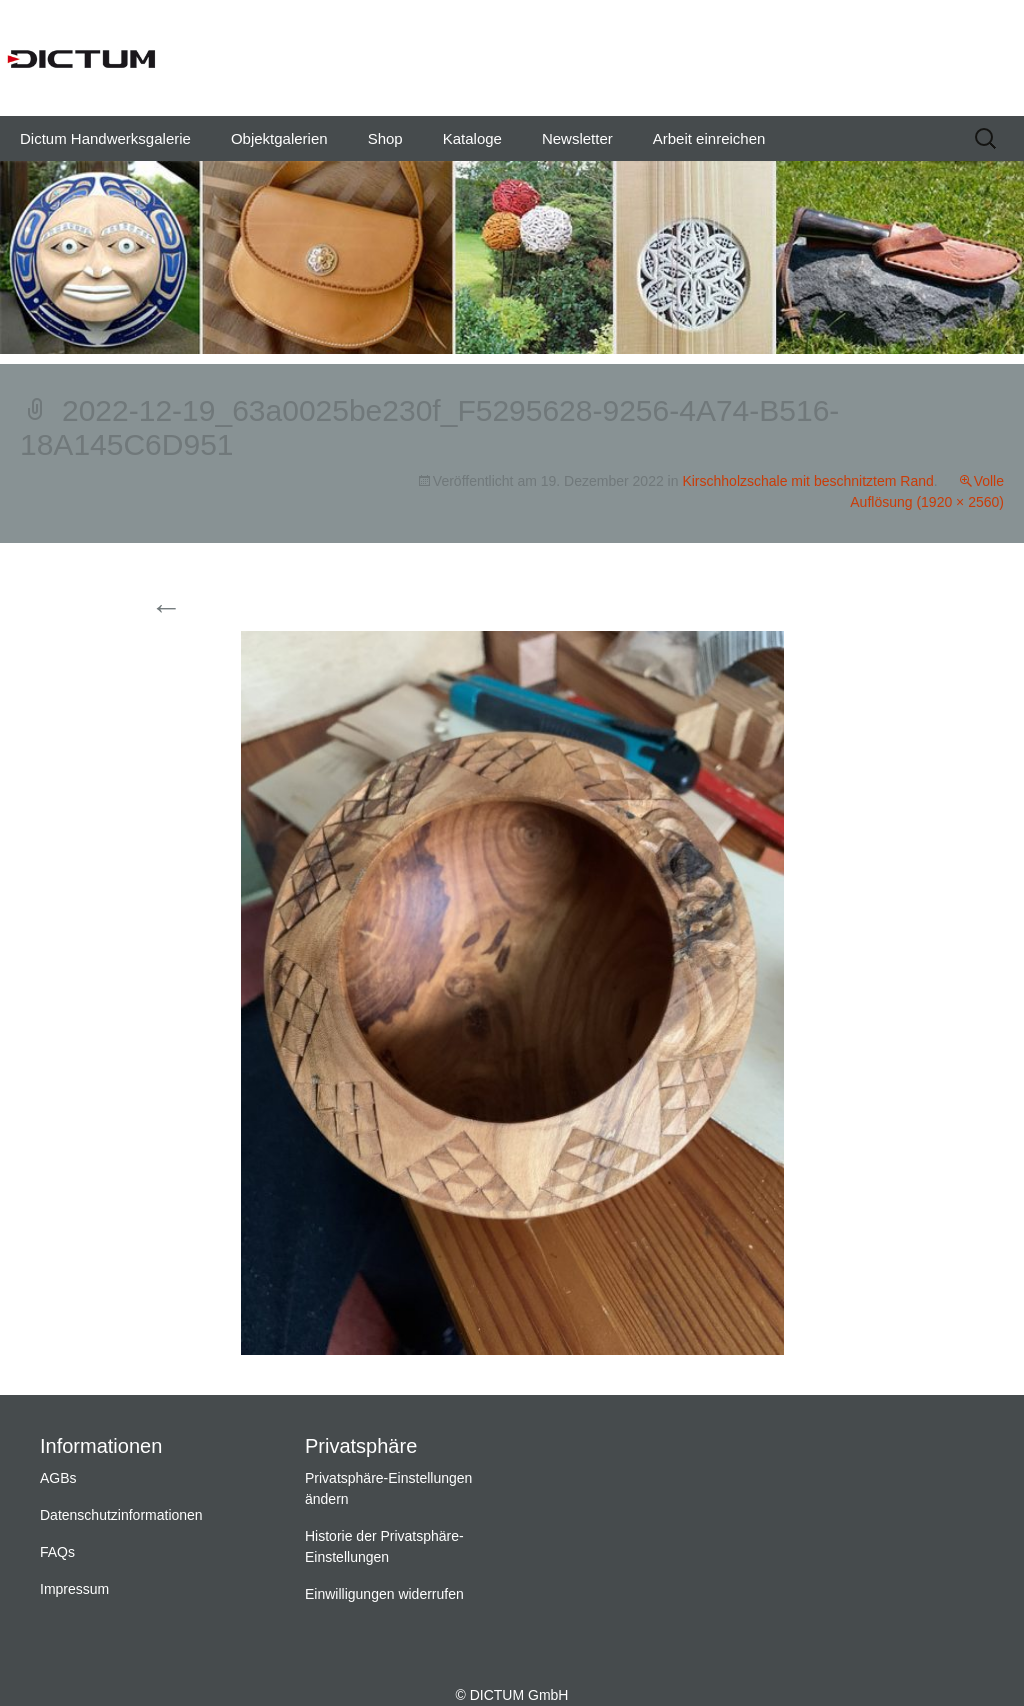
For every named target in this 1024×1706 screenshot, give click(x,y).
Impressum (74, 1589)
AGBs (58, 1478)
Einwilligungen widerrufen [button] (384, 1594)
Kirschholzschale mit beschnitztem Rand (807, 481)
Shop (385, 138)
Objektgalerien (279, 138)
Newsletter (577, 138)
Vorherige (202, 608)
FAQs (57, 1552)
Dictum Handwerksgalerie (105, 138)
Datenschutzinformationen (121, 1515)
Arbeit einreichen (709, 138)
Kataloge (472, 138)
